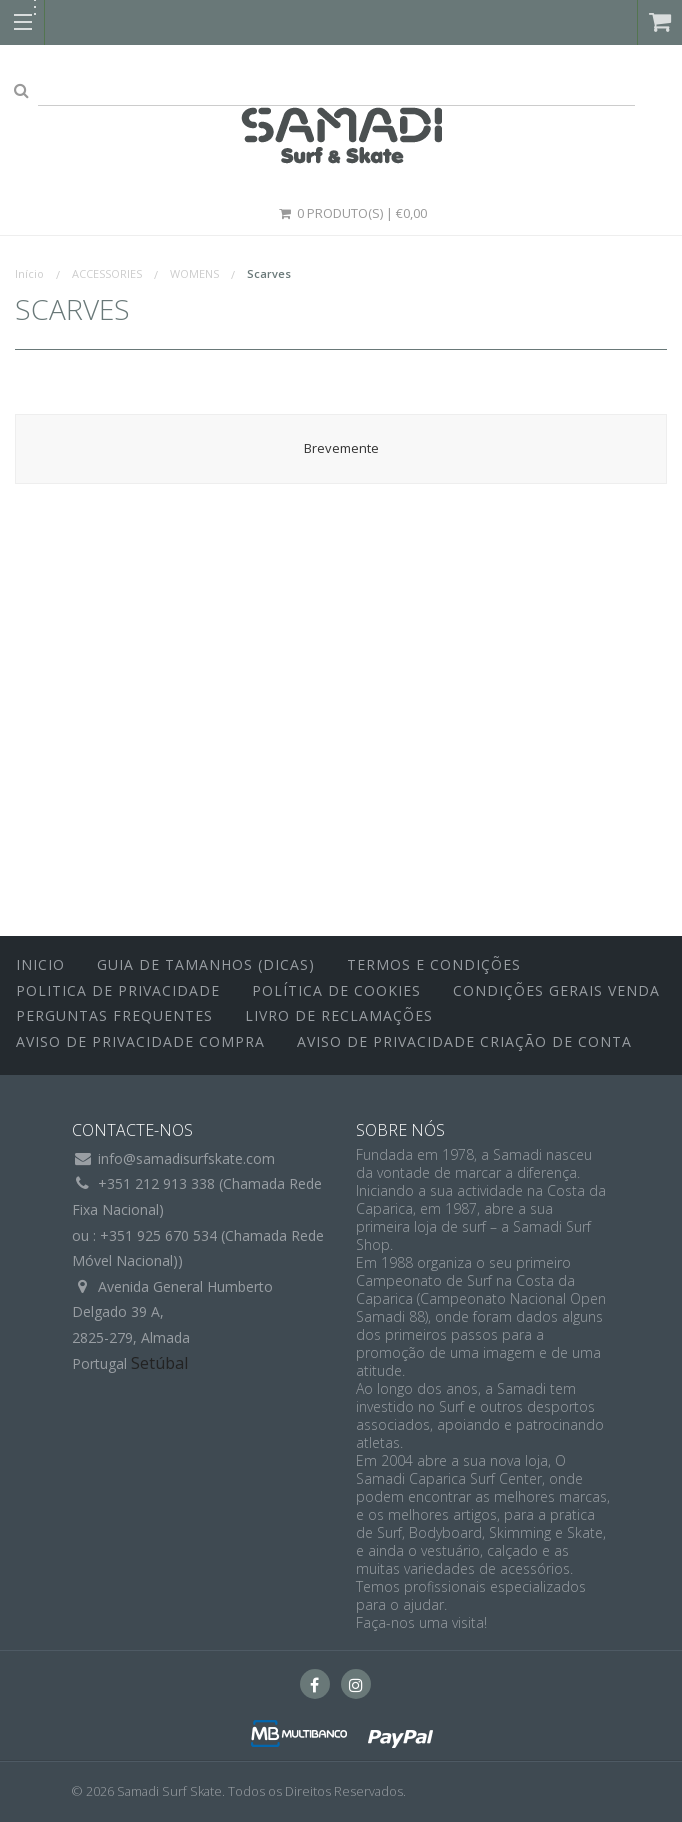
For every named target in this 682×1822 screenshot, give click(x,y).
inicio (40, 964)
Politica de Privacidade (118, 990)
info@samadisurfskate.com (186, 1158)
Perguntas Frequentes (114, 1015)
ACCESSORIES (107, 273)
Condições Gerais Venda (556, 990)
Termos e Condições (434, 964)
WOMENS (194, 273)
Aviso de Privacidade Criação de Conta (464, 1041)
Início (29, 273)
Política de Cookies (336, 990)
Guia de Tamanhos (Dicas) (206, 964)
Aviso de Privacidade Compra (140, 1041)
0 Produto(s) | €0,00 (352, 213)
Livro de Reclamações (339, 1015)
